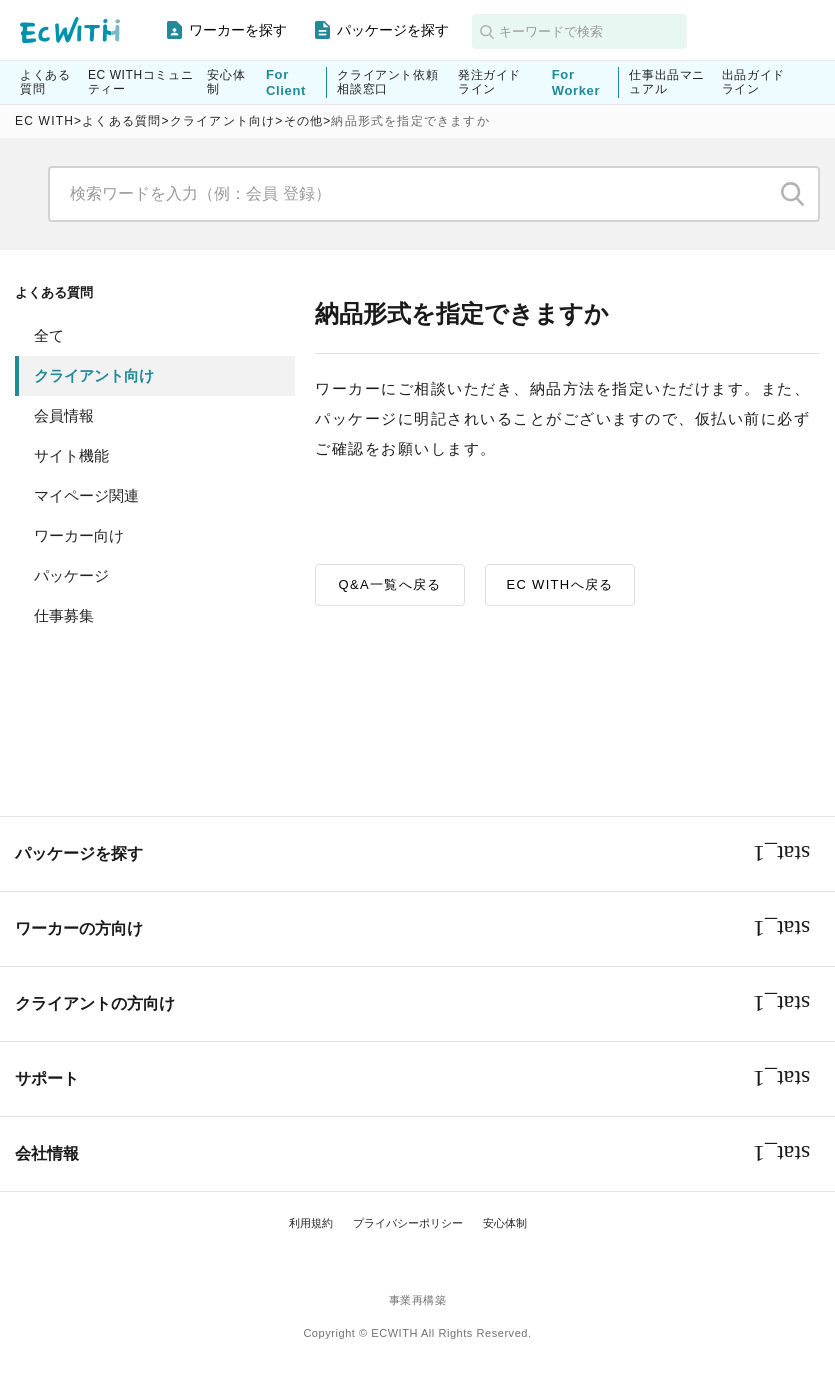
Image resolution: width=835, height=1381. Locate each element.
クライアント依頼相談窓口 (387, 82)
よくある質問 (45, 82)
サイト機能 (71, 455)
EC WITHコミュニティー (140, 82)
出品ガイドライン (753, 82)
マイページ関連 (86, 495)
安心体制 (226, 82)
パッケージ (71, 575)
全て (49, 335)
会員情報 (64, 415)
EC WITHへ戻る (560, 584)
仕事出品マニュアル (667, 82)
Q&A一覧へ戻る (390, 584)
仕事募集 (64, 615)
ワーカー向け (79, 535)
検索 (793, 194)
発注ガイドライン (489, 82)
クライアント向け (94, 375)
